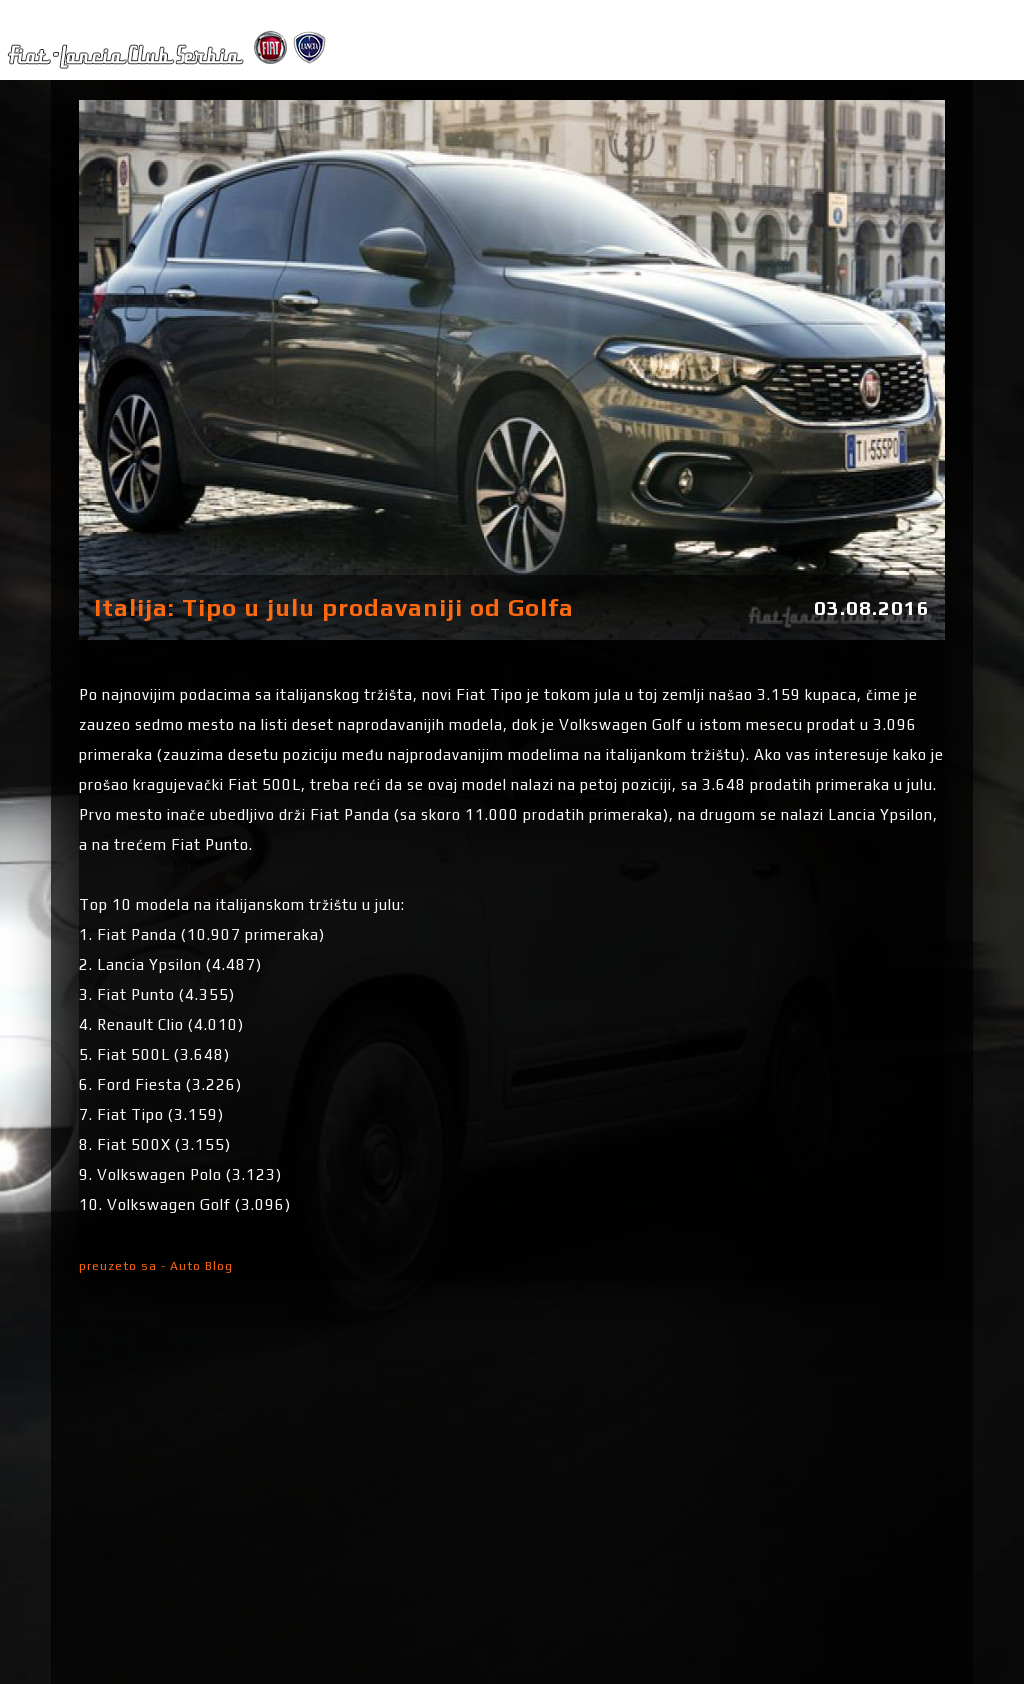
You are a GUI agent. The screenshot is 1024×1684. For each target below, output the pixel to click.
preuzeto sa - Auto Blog (156, 1266)
